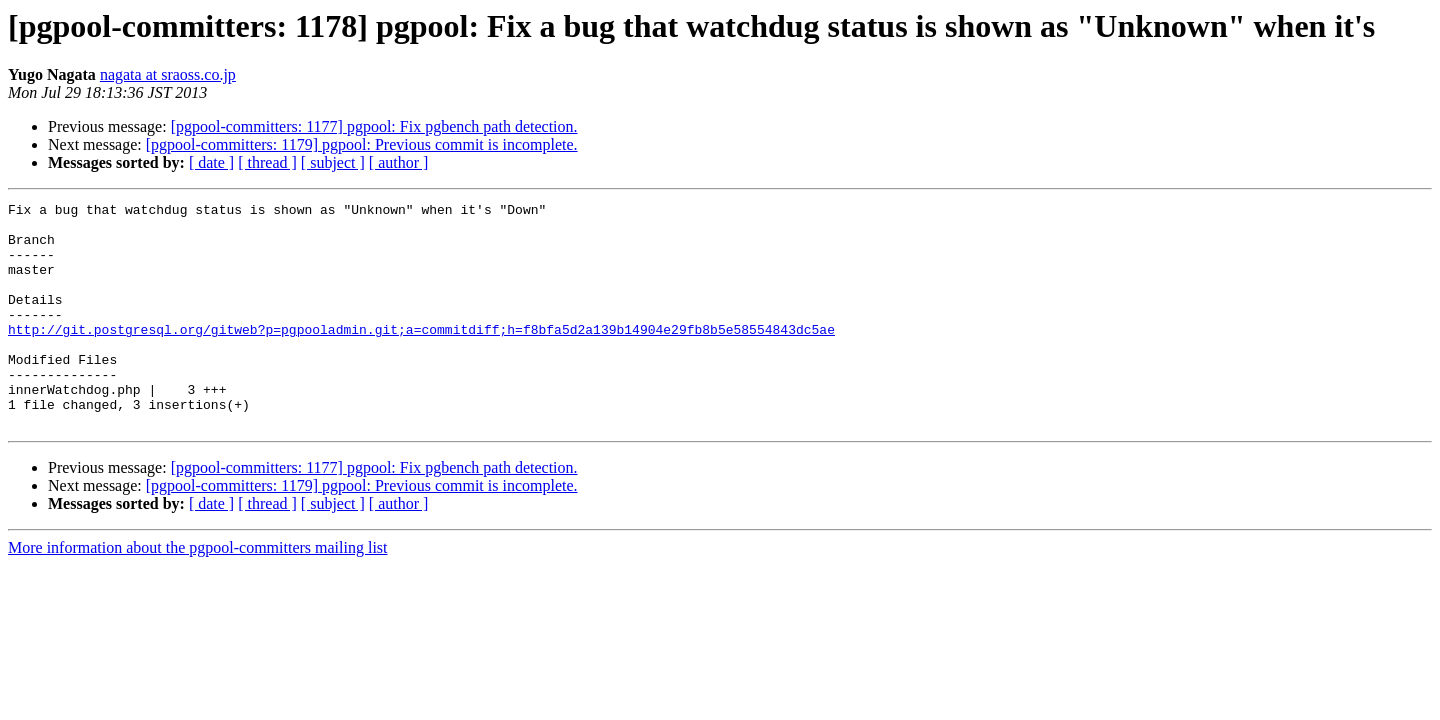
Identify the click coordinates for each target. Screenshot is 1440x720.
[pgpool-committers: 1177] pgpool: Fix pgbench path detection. (374, 126)
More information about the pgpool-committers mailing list (198, 592)
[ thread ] (267, 162)
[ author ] (399, 162)
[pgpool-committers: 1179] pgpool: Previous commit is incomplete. (362, 144)
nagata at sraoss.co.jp (168, 74)
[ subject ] (333, 162)
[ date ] (211, 162)
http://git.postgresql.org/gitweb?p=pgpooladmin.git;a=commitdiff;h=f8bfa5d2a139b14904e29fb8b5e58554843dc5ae (421, 356)
